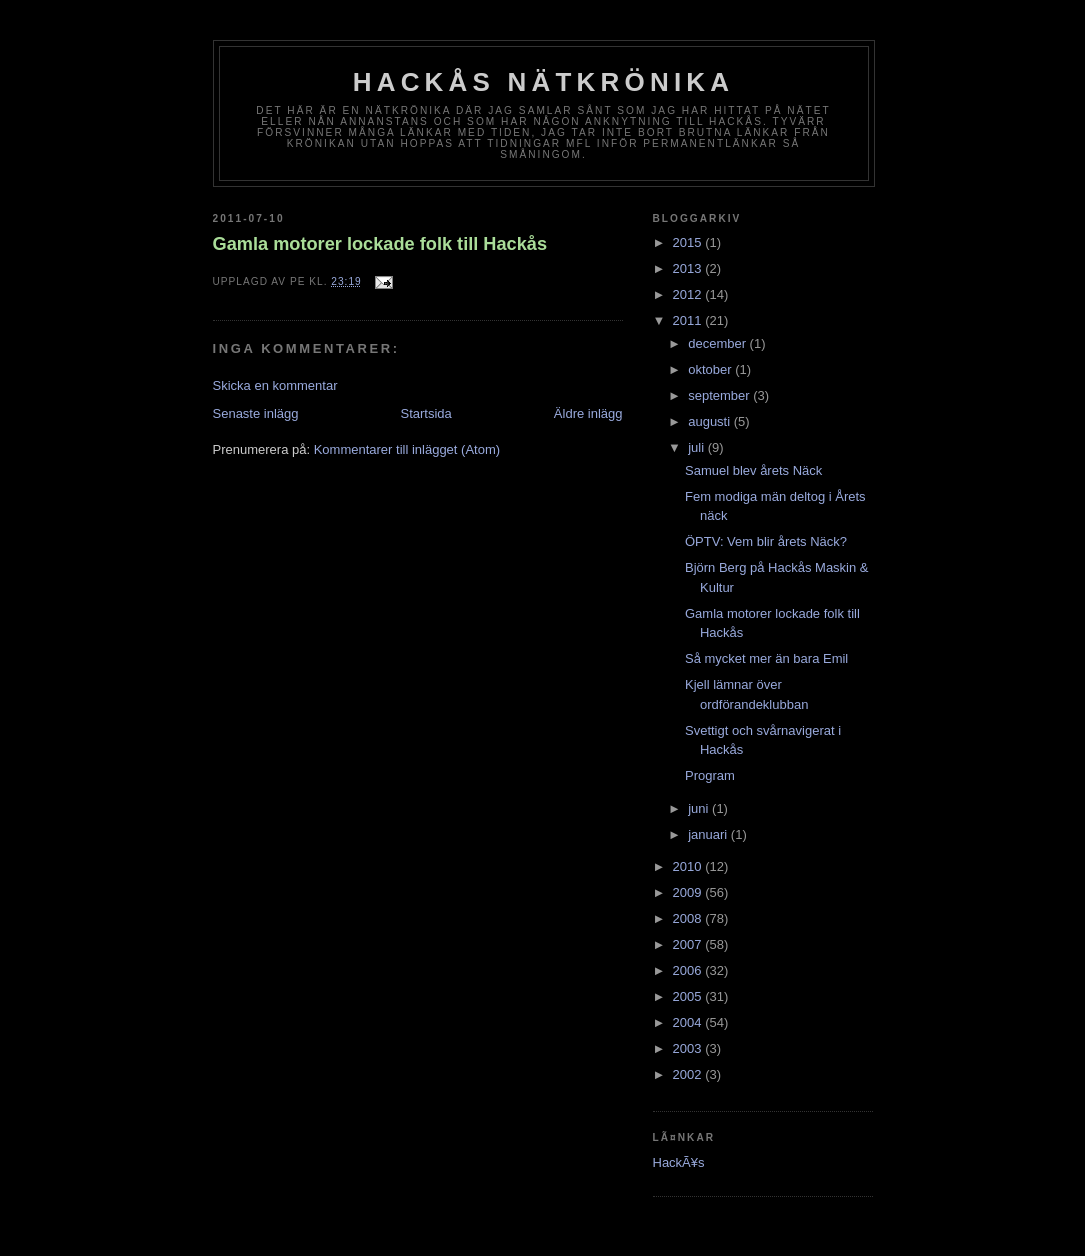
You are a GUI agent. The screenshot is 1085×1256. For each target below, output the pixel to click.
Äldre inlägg (588, 413)
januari (709, 834)
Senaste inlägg (256, 413)
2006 (689, 970)
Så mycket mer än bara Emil (766, 658)
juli (698, 447)
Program (710, 775)
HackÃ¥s (679, 1162)
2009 (689, 892)
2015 (689, 242)
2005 (689, 996)
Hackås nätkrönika (544, 82)
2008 (689, 918)
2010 (689, 866)
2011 (689, 320)
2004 (689, 1022)
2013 (689, 268)
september (720, 395)
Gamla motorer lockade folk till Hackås (380, 244)
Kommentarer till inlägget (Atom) (407, 449)
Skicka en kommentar (275, 385)
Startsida (426, 413)
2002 (689, 1074)
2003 (689, 1048)
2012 (689, 294)
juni (700, 808)
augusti (711, 421)
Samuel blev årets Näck (753, 470)
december (718, 343)
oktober (711, 369)
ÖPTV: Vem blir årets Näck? (766, 541)
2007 (689, 944)
